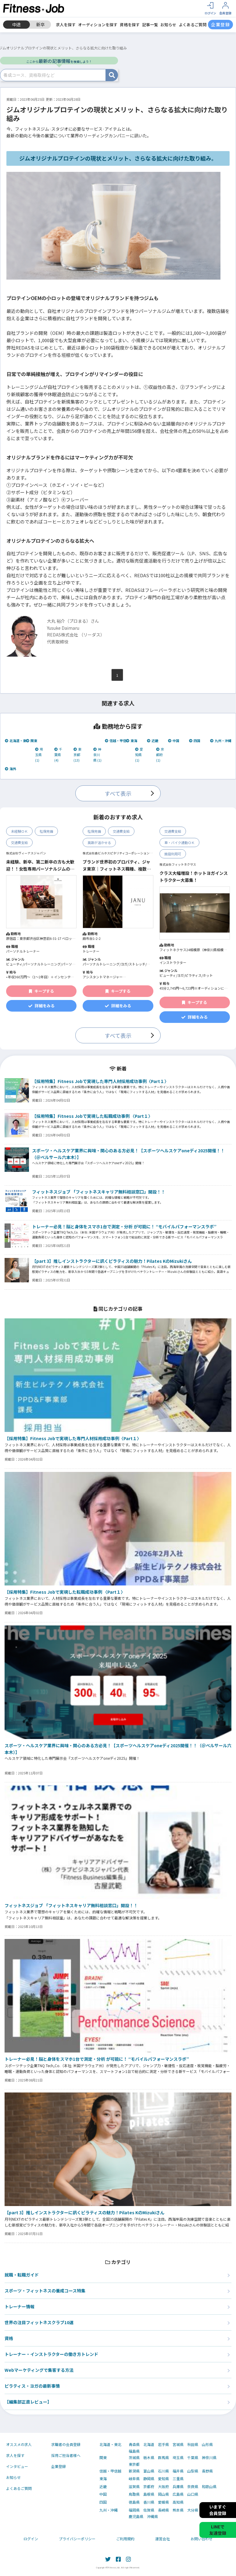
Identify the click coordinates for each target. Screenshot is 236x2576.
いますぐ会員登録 (217, 2510)
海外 (10, 768)
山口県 (192, 2494)
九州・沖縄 (220, 740)
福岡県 (134, 2510)
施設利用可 (172, 853)
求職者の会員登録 (65, 2444)
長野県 (207, 2471)
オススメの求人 (19, 2444)
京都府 (148, 2486)
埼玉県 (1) (39, 755)
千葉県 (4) (58, 755)
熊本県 (178, 2510)
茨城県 (134, 2457)
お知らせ (168, 24)
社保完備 (46, 831)
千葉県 (192, 2457)
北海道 (148, 2444)
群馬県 (163, 2457)
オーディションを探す (97, 24)
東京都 (134, 2464)
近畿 (152, 740)
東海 (131, 740)
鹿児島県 (136, 2516)
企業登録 (58, 2466)
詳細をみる (41, 1006)
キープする (41, 991)
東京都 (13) (77, 755)
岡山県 (163, 2494)
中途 (16, 24)
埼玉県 (178, 2457)
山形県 (207, 2444)
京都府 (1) (160, 755)
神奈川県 (209, 2457)
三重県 (178, 2478)
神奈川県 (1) (97, 755)
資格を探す (130, 24)
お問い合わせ (202, 2538)
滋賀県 (134, 2486)
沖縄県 (152, 2516)
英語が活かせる (99, 842)
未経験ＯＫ (19, 831)
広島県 (178, 2494)
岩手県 (163, 2444)
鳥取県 (134, 2494)
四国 (194, 740)
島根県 (148, 2494)
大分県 (192, 2510)
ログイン (30, 2538)
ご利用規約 (125, 2538)
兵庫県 (178, 2486)
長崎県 (163, 2510)
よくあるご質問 (192, 24)
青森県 (134, 2444)
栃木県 (148, 2457)
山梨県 (192, 2471)
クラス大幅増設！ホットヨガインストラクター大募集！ (193, 876)
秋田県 (192, 2444)
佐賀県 (148, 2510)
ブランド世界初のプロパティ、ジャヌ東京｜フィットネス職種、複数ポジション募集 (117, 865)
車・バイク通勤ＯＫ (179, 842)
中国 (173, 740)
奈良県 (192, 2486)
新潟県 (134, 2471)
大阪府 (163, 2486)
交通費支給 (19, 842)
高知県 (178, 2502)
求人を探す (66, 24)
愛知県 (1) (139, 755)
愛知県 (163, 2478)
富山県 (148, 2471)
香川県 (148, 2502)
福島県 (134, 2451)
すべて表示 (118, 793)
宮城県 (178, 2444)
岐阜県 (134, 2478)
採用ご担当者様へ (65, 2455)
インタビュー (17, 2466)
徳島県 (134, 2502)
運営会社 (162, 2538)
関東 (31, 740)
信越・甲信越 (117, 740)
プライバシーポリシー (77, 2538)
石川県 (163, 2471)
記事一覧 (150, 24)
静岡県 (148, 2478)
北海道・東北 (17, 740)
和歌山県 (209, 2486)
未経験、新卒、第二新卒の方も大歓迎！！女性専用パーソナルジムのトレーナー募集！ (40, 865)
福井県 (178, 2471)
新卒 (40, 24)
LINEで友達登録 (217, 2529)
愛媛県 (163, 2502)
